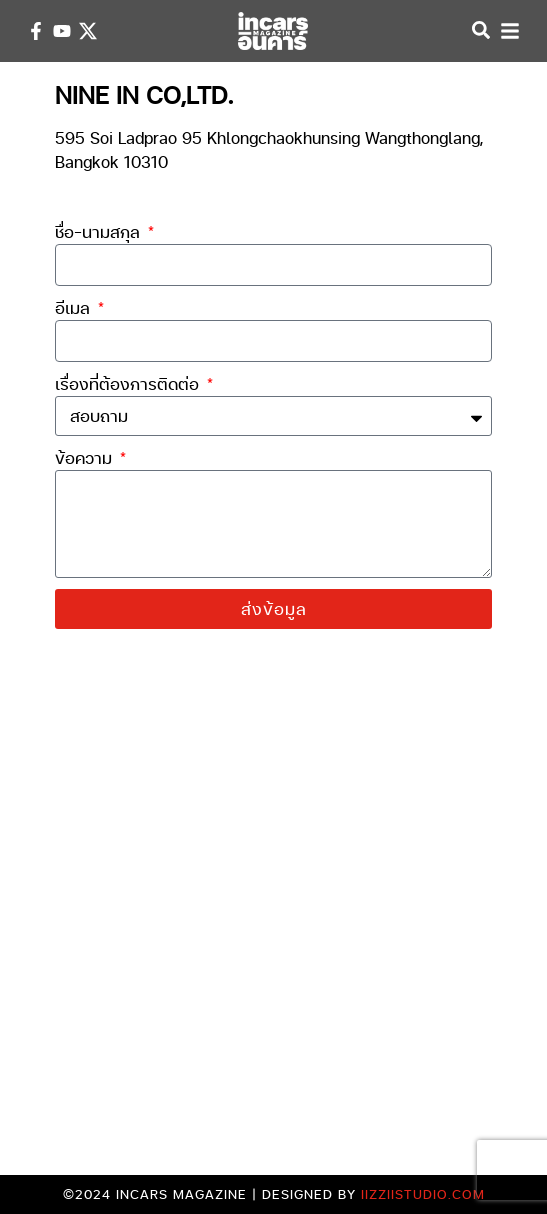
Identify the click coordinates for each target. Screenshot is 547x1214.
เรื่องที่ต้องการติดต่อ (129, 383)
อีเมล (75, 307)
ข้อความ (86, 457)
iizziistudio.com (423, 1194)
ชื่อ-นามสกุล (100, 231)
